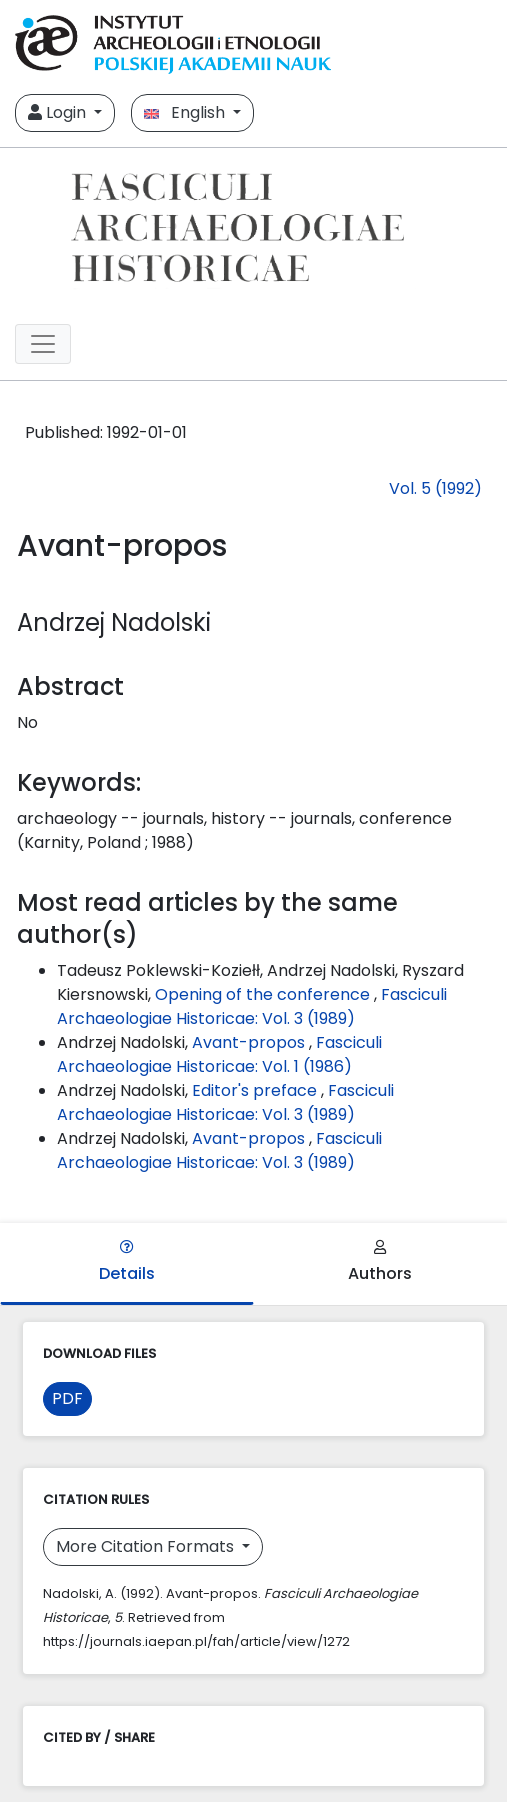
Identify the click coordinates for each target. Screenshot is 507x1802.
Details (127, 1262)
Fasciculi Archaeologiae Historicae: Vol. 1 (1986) (219, 1054)
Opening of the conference (264, 994)
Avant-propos (250, 1042)
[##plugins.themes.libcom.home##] (253, 228)
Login (59, 112)
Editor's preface (256, 1090)
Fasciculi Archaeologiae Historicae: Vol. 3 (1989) (252, 1006)
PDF (67, 1398)
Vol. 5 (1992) (435, 488)
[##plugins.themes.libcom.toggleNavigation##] (43, 344)
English (186, 112)
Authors (380, 1262)
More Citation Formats (147, 1546)
